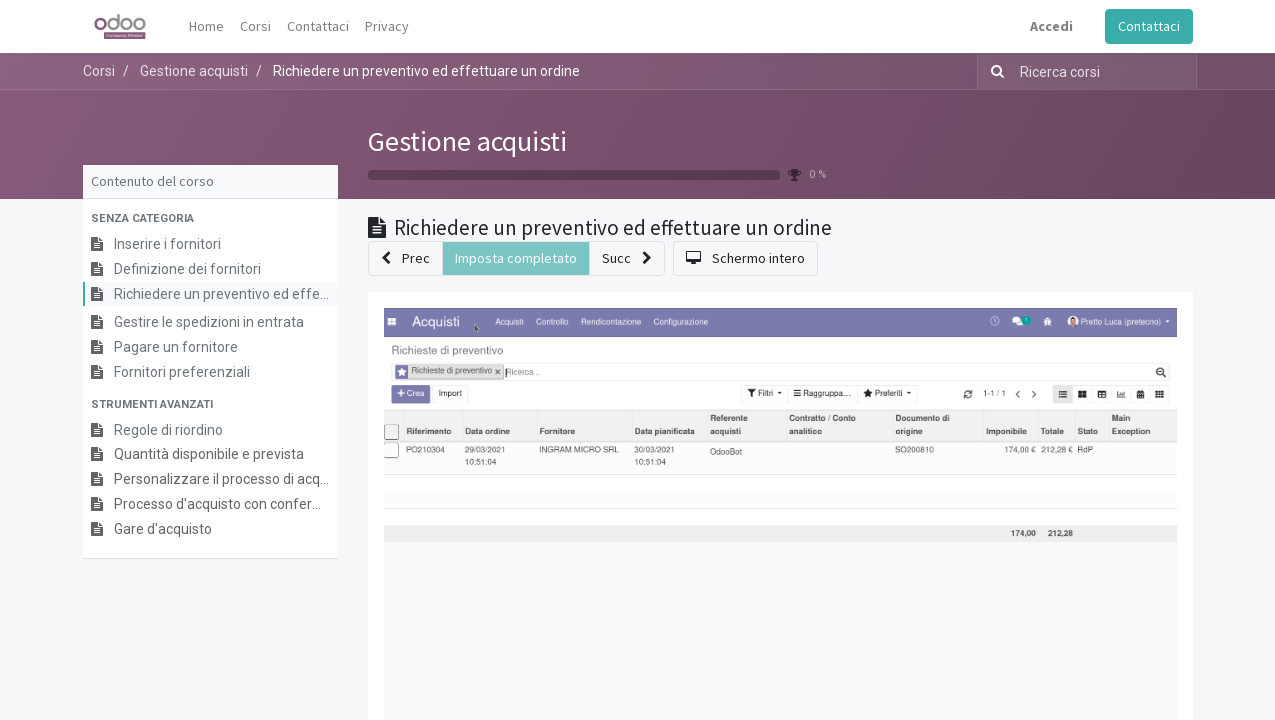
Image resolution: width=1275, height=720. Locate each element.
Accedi (1051, 26)
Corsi (99, 71)
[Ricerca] (993, 71)
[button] (210, 219)
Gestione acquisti (467, 141)
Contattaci (1149, 26)
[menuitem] (206, 26)
